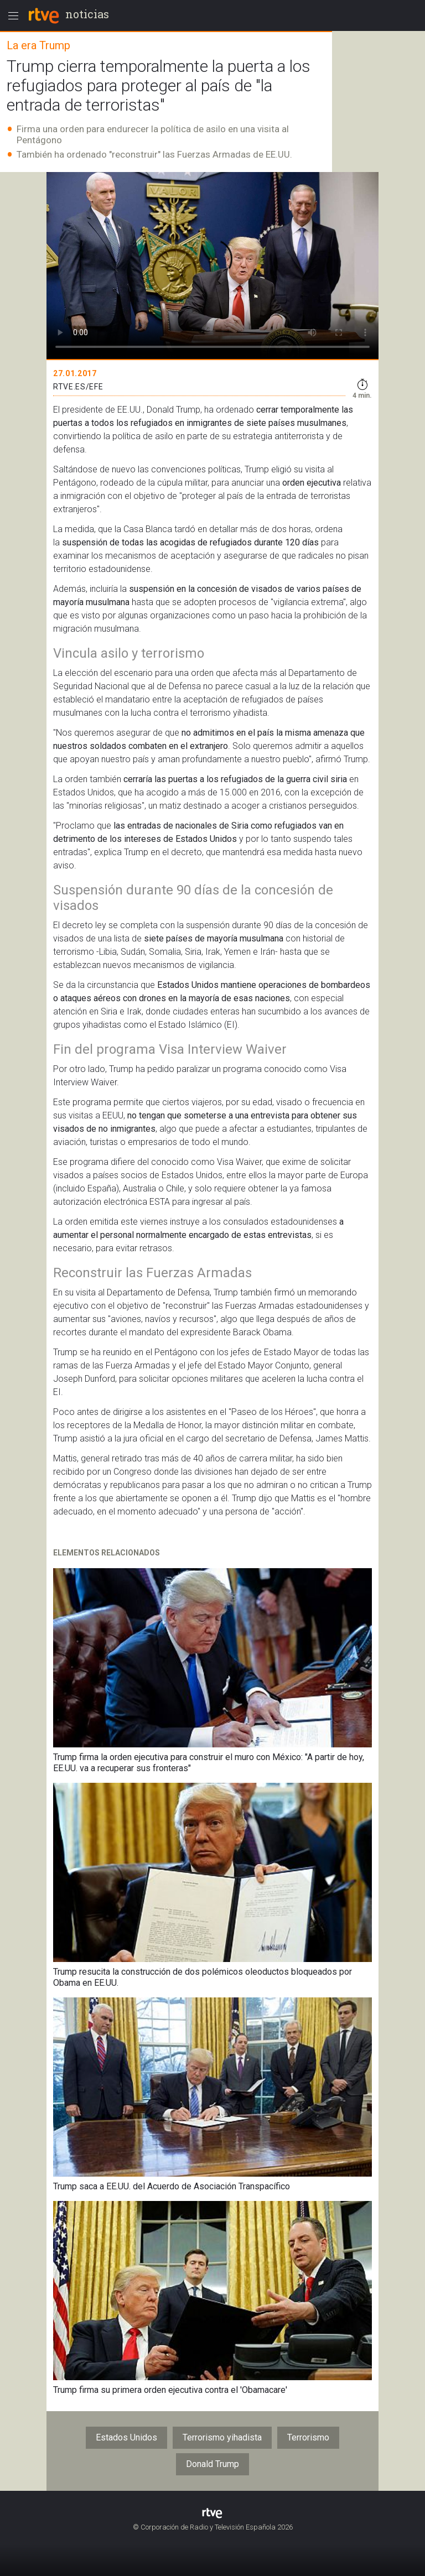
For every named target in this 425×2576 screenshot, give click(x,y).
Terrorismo (308, 2437)
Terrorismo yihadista (222, 2437)
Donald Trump (212, 2464)
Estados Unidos (126, 2437)
